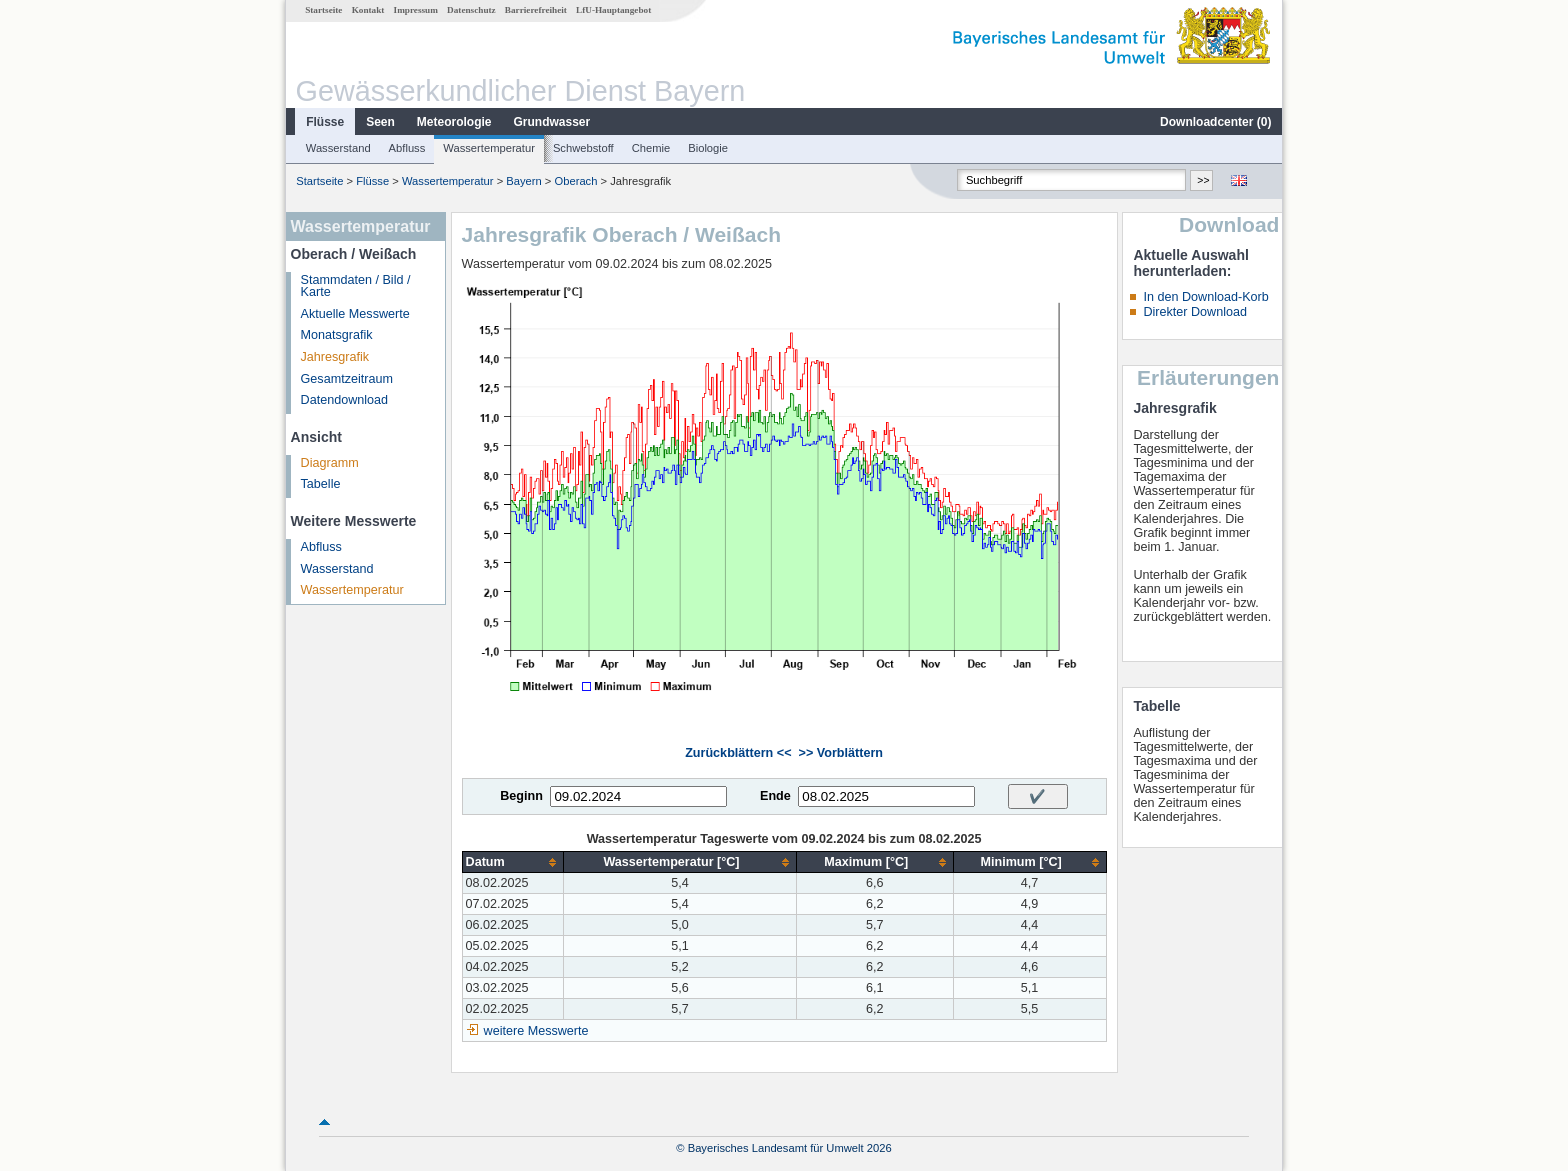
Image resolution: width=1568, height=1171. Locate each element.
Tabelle (321, 484)
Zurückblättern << (738, 753)
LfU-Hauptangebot (613, 10)
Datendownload (345, 400)
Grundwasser (552, 122)
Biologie (708, 148)
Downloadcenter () (1215, 122)
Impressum (416, 10)
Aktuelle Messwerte (355, 314)
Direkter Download (1195, 312)
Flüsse (325, 122)
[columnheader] (513, 862)
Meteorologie (454, 122)
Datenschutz (471, 10)
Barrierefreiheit (536, 10)
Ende (775, 796)
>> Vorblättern (841, 753)
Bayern (523, 181)
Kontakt (368, 10)
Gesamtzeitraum (347, 379)
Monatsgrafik (337, 335)
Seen (380, 122)
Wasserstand (338, 148)
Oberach (576, 181)
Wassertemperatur (489, 148)
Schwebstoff (583, 148)
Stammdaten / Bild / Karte (356, 286)
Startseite (323, 10)
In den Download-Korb (1205, 297)
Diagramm (330, 463)
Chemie (651, 148)
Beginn (521, 796)
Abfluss (407, 148)
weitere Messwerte (536, 1031)
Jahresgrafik (335, 357)
